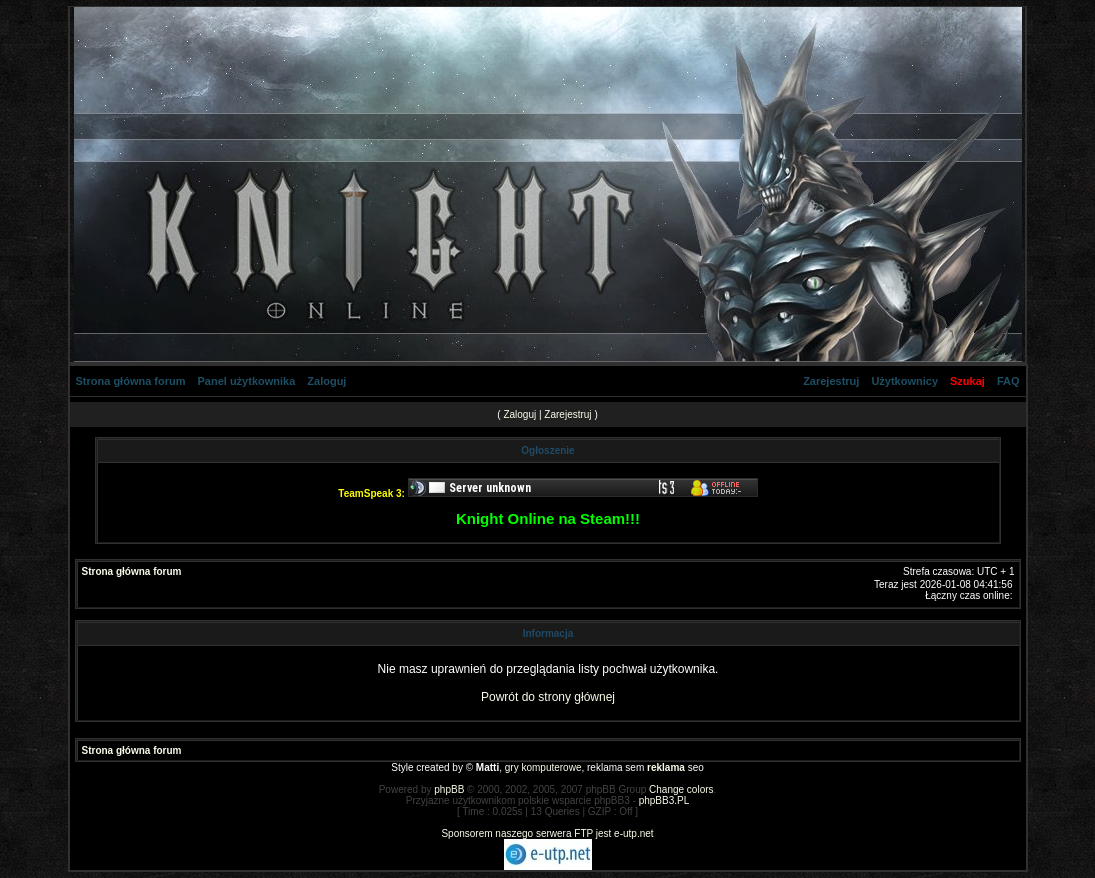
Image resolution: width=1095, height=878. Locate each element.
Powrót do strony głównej (548, 697)
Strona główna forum (131, 381)
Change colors (681, 789)
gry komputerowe (543, 767)
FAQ (1008, 381)
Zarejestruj (831, 381)
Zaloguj (326, 381)
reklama (666, 767)
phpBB (449, 789)
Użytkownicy (904, 381)
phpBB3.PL (664, 800)
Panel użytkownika (247, 381)
